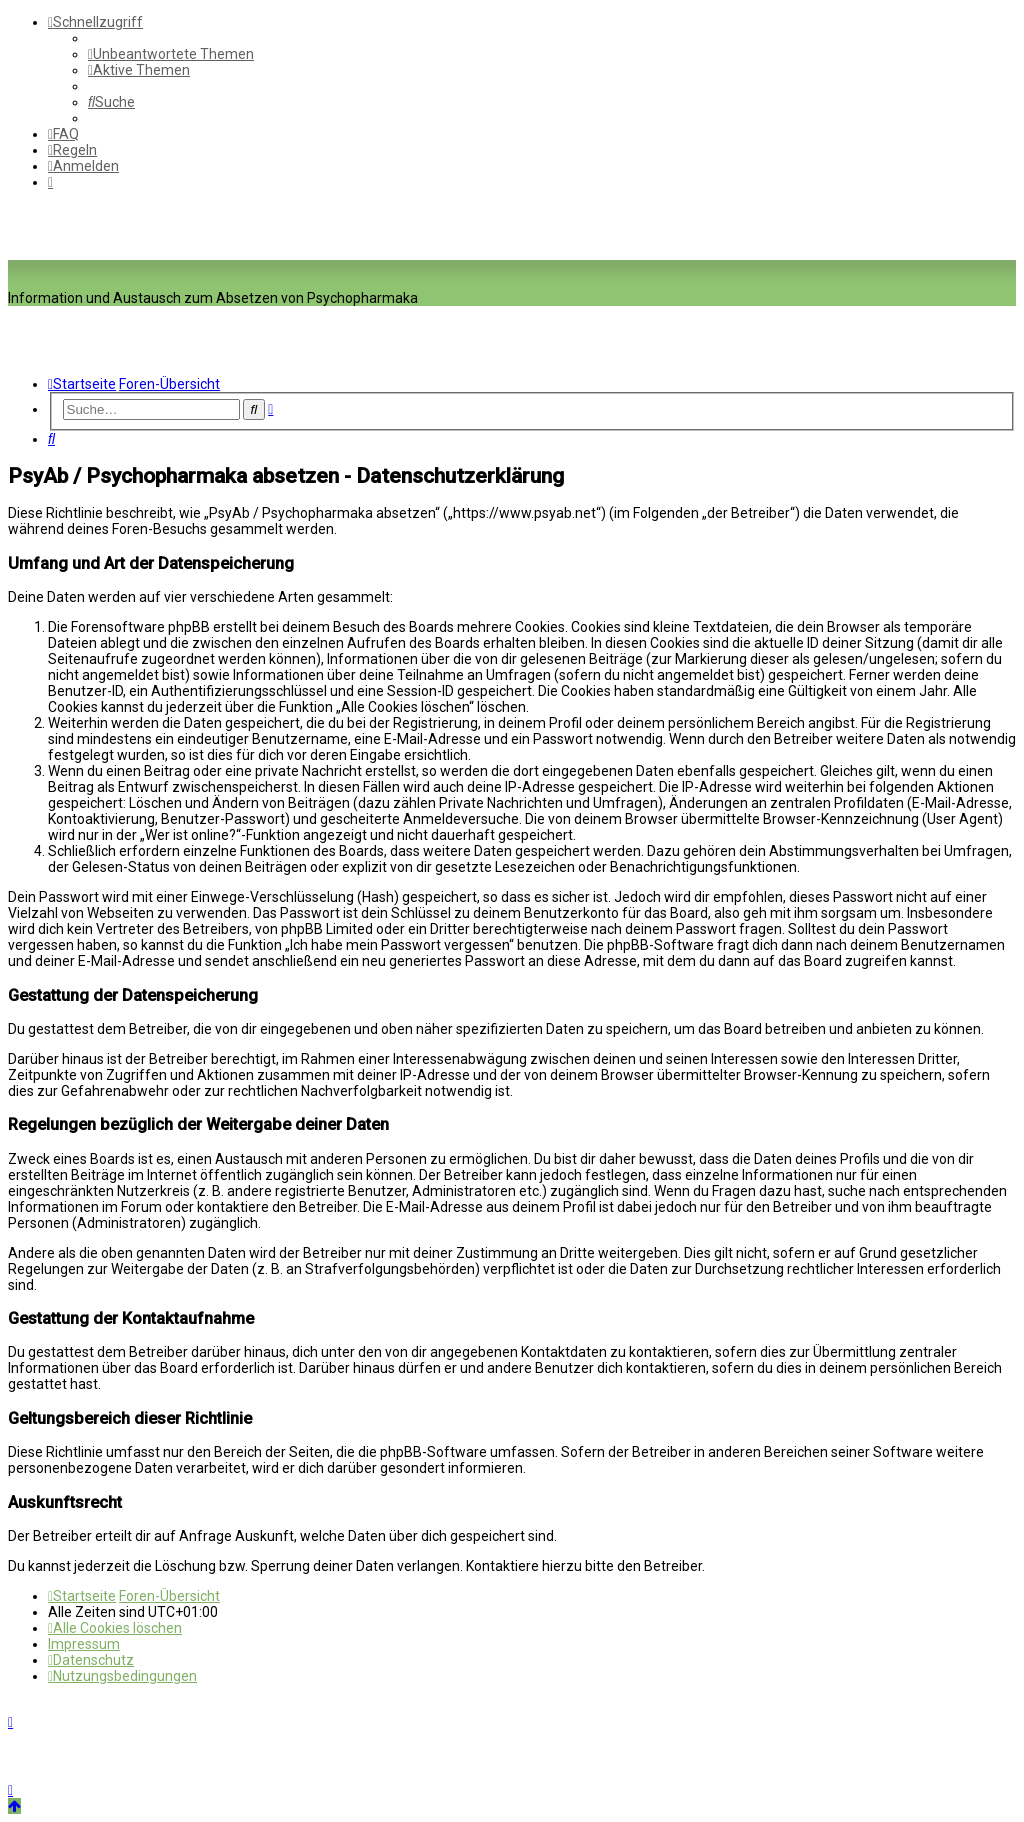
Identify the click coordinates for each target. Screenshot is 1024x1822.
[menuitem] (171, 54)
